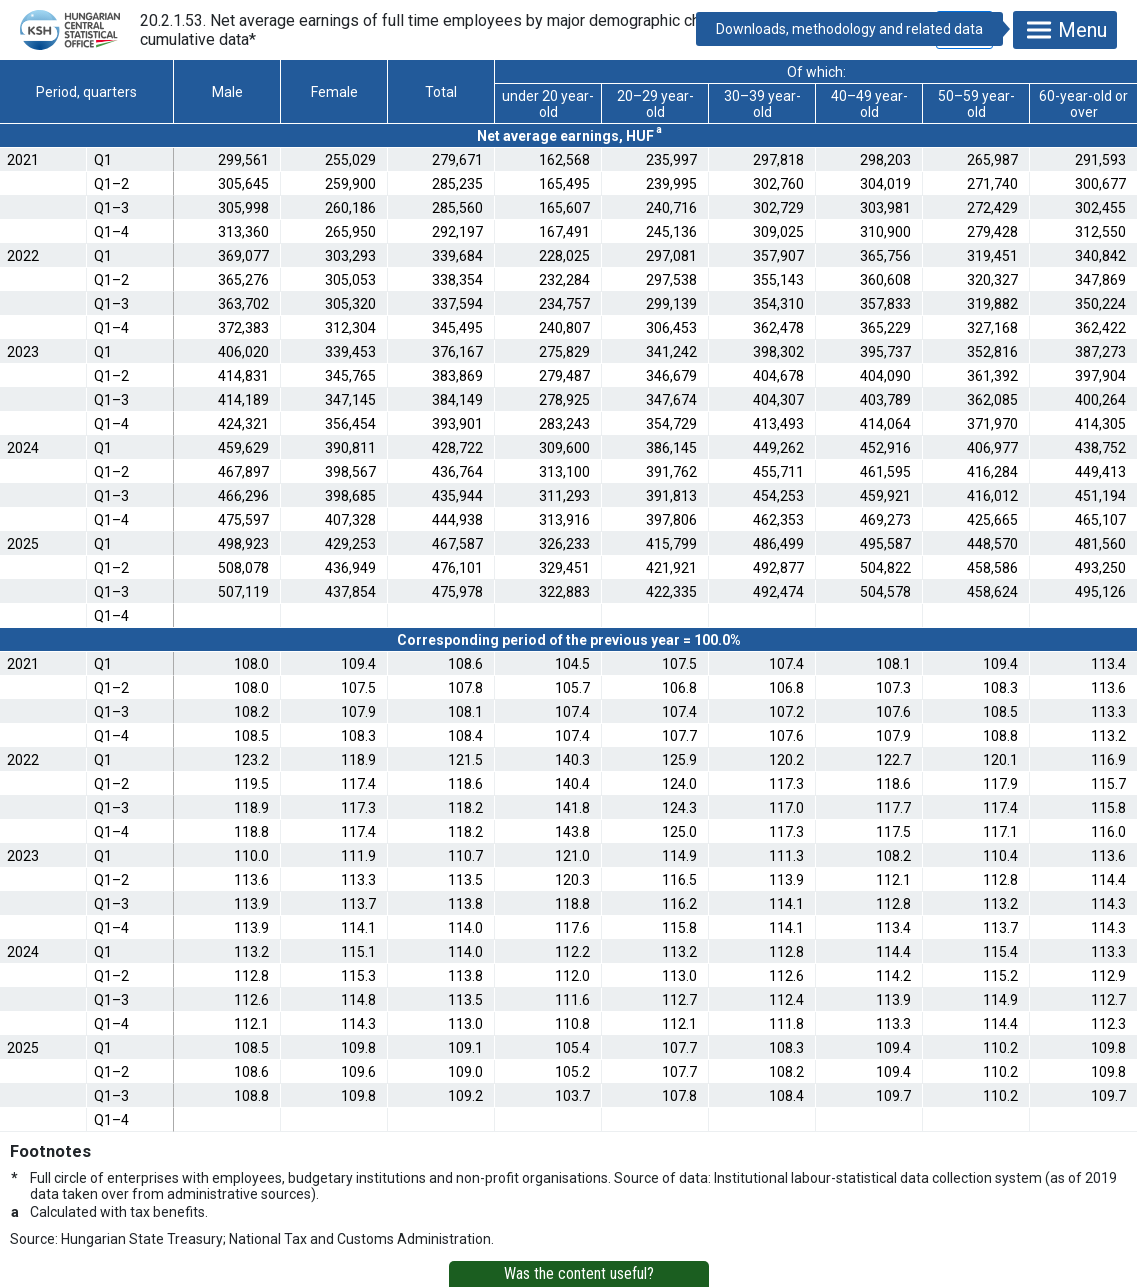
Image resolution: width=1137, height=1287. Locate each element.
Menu (1065, 30)
